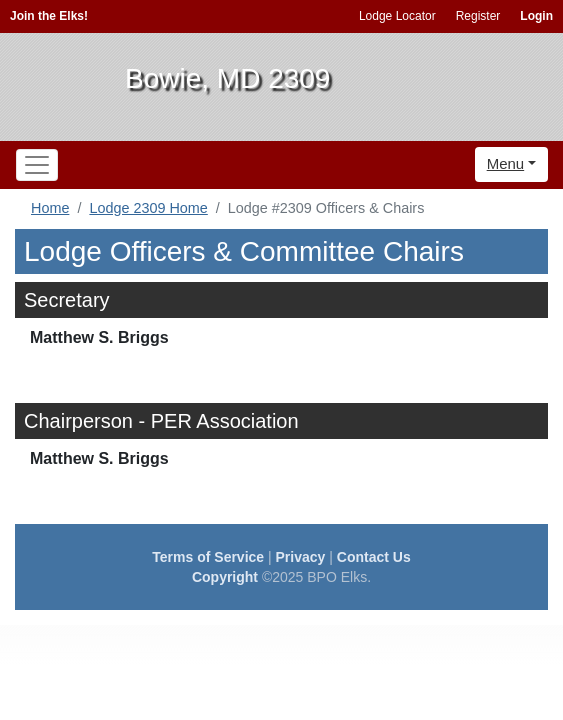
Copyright (225, 577)
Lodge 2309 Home (148, 208)
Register (478, 16)
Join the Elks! (49, 16)
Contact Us (374, 557)
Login (536, 16)
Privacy (301, 557)
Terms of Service (208, 557)
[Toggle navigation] (37, 165)
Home (50, 208)
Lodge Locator (397, 16)
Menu (506, 163)
